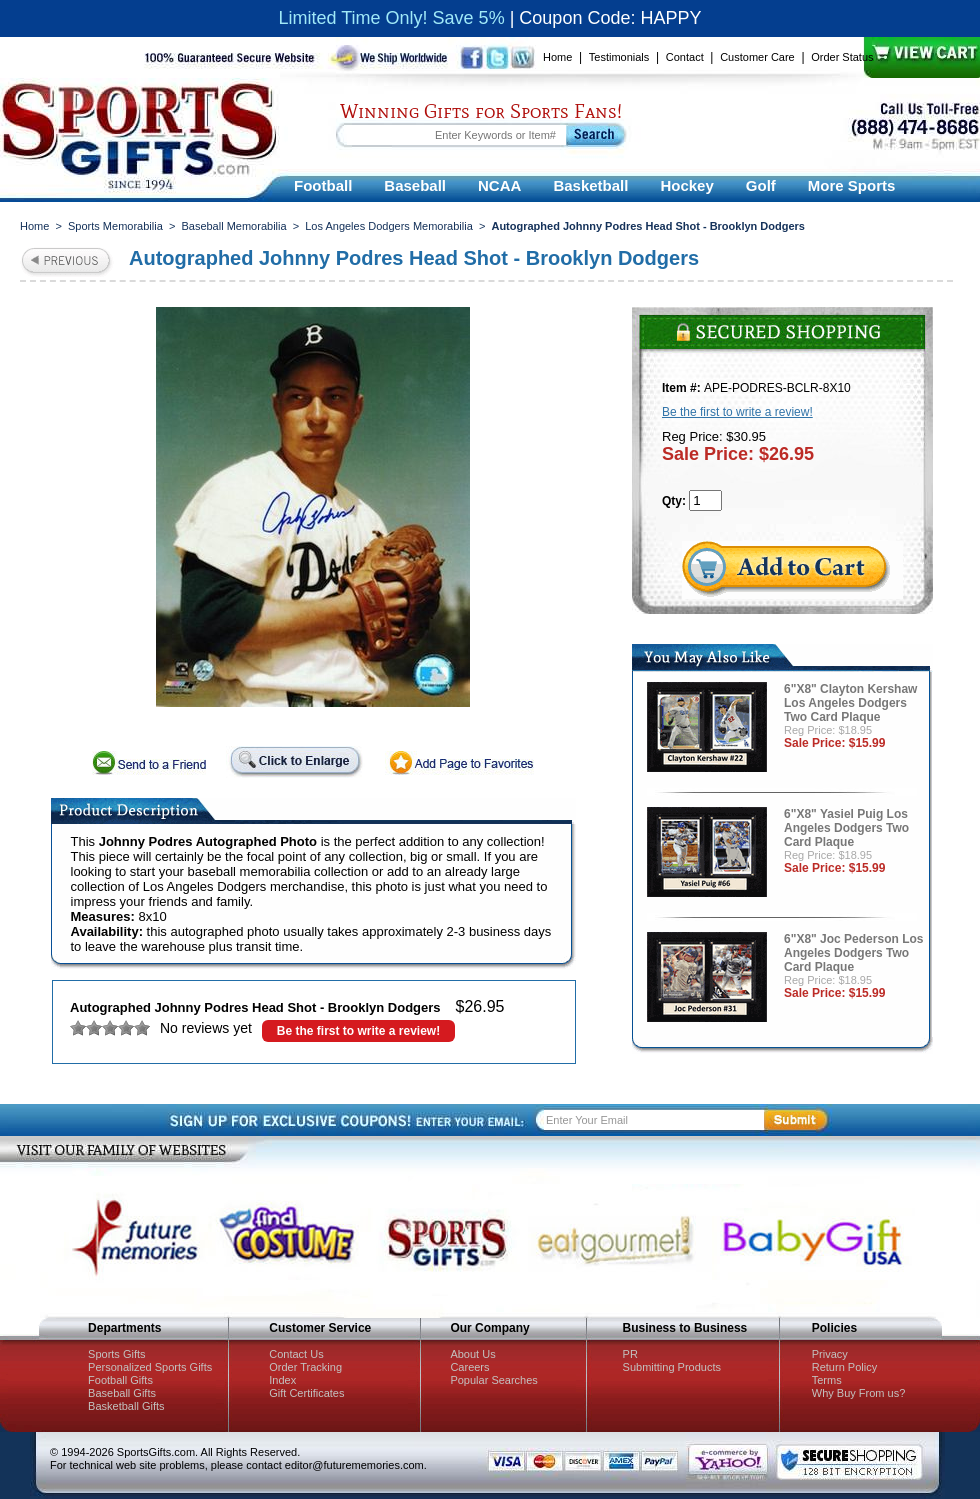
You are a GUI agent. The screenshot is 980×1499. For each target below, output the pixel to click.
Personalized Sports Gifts (150, 1367)
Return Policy (844, 1367)
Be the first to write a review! (358, 1031)
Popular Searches (493, 1380)
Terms (827, 1380)
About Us (472, 1354)
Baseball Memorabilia (233, 226)
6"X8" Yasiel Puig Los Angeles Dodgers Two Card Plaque (846, 828)
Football (323, 185)
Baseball (415, 185)
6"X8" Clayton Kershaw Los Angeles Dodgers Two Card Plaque (850, 703)
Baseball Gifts (122, 1393)
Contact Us (296, 1354)
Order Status (842, 57)
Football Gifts (120, 1380)
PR (630, 1354)
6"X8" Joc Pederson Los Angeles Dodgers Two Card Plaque (853, 953)
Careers (469, 1367)
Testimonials (619, 57)
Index (282, 1380)
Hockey (686, 185)
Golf (761, 185)
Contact (685, 57)
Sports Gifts (116, 1354)
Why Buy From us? (859, 1393)
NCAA (499, 185)
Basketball (590, 185)
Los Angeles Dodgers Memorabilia (389, 226)
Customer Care (757, 57)
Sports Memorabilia (115, 226)
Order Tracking (305, 1367)
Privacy (830, 1354)
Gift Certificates (306, 1393)
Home (557, 57)
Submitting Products (672, 1367)
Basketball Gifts (126, 1406)
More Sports (852, 185)
